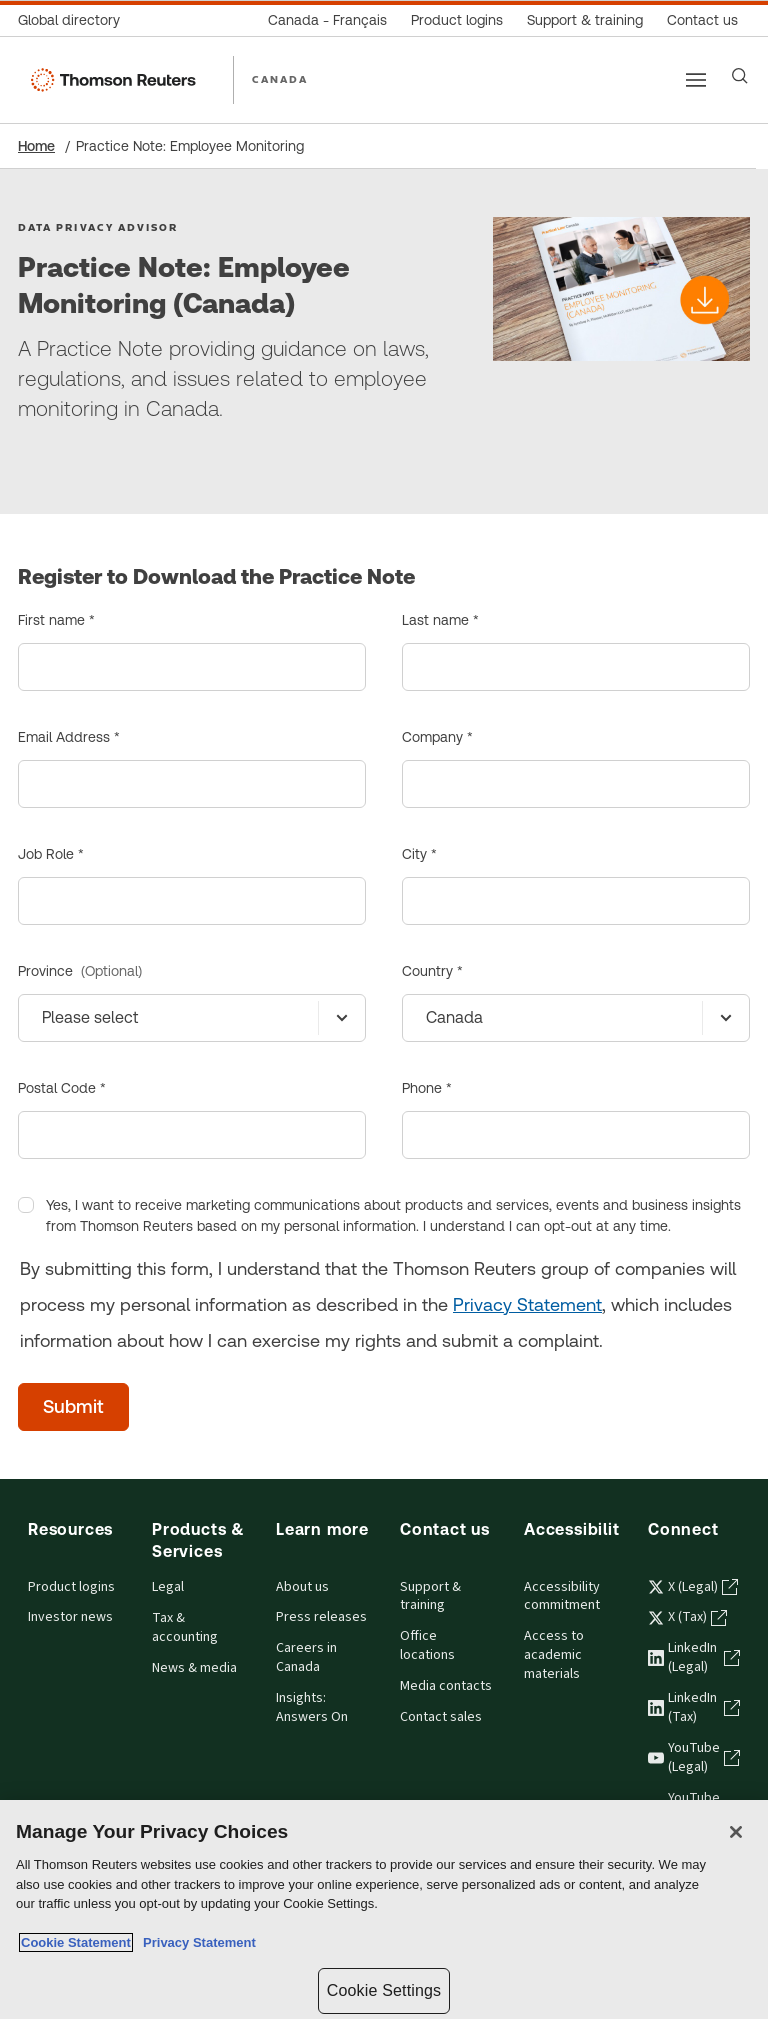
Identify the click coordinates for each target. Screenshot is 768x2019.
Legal (168, 1587)
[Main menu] (696, 80)
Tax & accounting (185, 1627)
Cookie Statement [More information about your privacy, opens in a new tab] (76, 1942)
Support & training (430, 1596)
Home (36, 146)
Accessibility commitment (562, 1596)
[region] (384, 1909)
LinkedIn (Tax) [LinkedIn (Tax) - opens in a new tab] (694, 1707)
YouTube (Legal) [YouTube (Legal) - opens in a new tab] (694, 1757)
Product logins (71, 1587)
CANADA (280, 79)
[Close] (736, 1832)
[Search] (740, 76)
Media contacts (446, 1686)
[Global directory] (75, 20)
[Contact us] (702, 20)
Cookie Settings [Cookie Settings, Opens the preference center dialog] (384, 1990)
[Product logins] (457, 20)
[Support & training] (585, 20)
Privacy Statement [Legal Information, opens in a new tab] (196, 1942)
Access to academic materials (554, 1655)
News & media (194, 1668)
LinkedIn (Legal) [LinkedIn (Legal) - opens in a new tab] (694, 1657)
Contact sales (441, 1717)
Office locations (427, 1645)
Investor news (70, 1617)
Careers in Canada (306, 1657)
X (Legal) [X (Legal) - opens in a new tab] (693, 1587)
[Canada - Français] (327, 20)
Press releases (321, 1617)
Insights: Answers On (312, 1707)
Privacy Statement (527, 1304)
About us (302, 1587)
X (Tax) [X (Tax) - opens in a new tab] (687, 1617)
